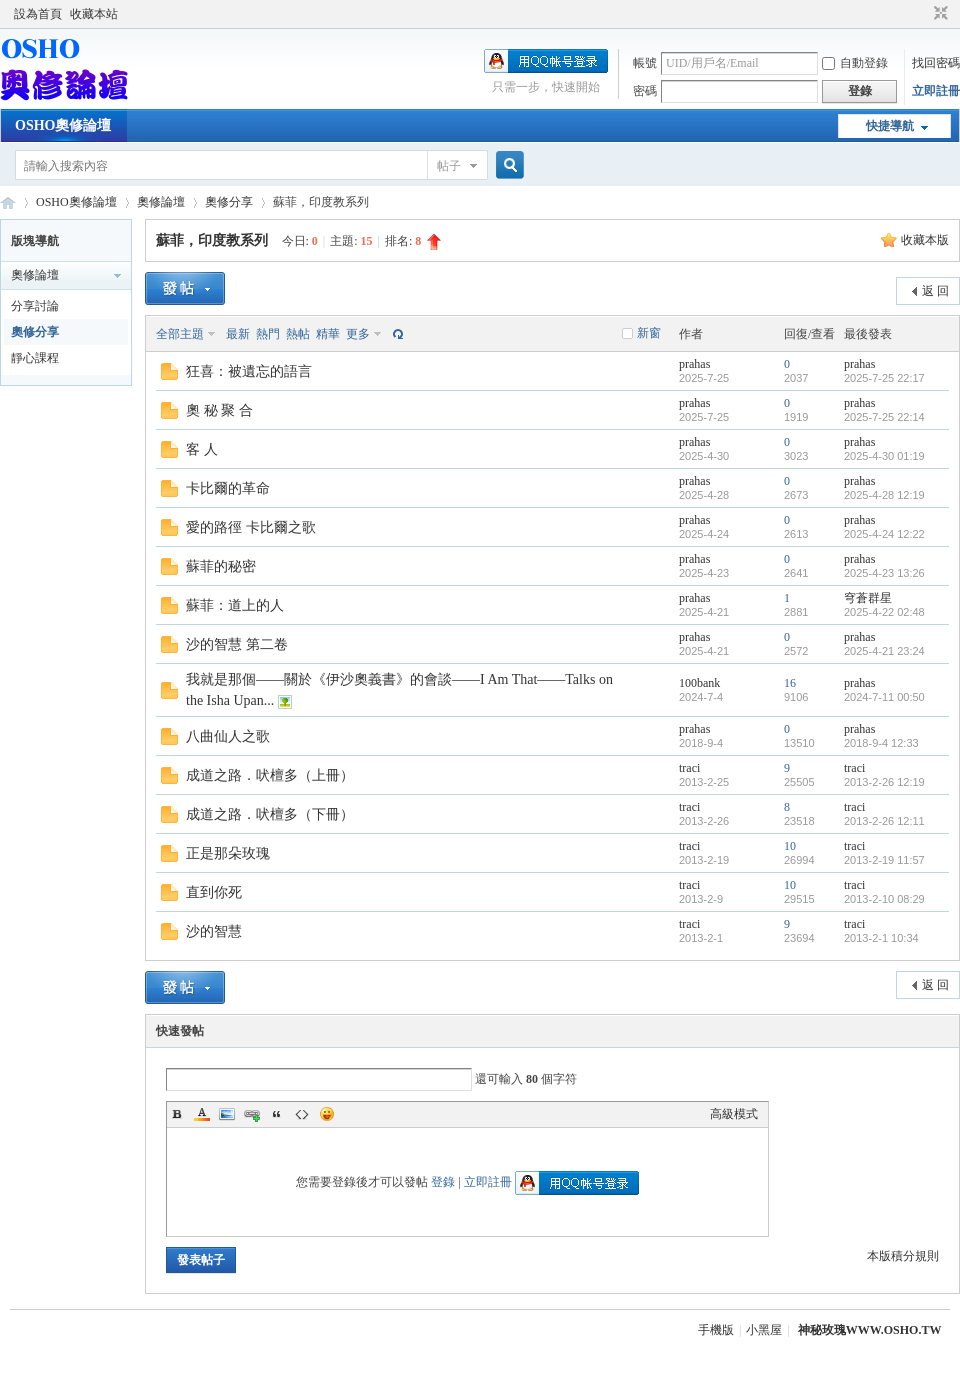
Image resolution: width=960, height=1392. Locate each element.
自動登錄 (855, 63)
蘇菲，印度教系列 (212, 240)
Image (227, 1114)
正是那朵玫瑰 (228, 853)
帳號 (645, 63)
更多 (358, 334)
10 (790, 846)
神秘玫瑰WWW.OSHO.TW (870, 1330)
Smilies (327, 1114)
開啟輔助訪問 (922, 14)
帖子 (449, 166)
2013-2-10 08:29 (884, 899)
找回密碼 (936, 63)
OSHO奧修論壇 (63, 125)
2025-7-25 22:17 (884, 378)
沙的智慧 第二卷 (237, 644)
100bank (699, 683)
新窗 (649, 333)
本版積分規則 (903, 1256)
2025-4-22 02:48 (884, 612)
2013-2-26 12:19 (884, 782)
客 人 (202, 449)
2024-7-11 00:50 (884, 697)
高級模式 (734, 1114)
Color (202, 1114)
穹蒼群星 (868, 598)
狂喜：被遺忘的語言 (249, 371)
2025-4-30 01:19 (884, 456)
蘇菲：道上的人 (235, 605)
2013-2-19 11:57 (884, 860)
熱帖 (298, 334)
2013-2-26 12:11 (884, 821)
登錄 (443, 1182)
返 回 (935, 291)
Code (302, 1114)
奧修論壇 (161, 202)
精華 (328, 334)
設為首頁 (38, 14)
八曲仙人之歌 (228, 736)
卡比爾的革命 (228, 488)
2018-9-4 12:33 (881, 743)
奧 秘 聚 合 (219, 410)
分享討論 (35, 306)
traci (689, 768)
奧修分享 (229, 202)
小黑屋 (764, 1330)
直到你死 (214, 892)
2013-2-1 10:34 (881, 938)
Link (252, 1114)
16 (790, 683)
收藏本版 (925, 240)
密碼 (645, 91)
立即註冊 (936, 91)
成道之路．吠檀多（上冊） (270, 775)
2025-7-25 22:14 (884, 417)
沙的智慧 (214, 931)
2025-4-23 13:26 (884, 573)
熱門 (268, 334)
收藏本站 (94, 14)
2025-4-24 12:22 (884, 534)
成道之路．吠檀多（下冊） (270, 814)
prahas (694, 364)
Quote (277, 1114)
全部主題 (180, 334)
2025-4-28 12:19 (884, 495)
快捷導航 (890, 126)
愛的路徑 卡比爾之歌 (251, 527)
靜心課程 (35, 358)
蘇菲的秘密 (221, 566)
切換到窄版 (938, 14)
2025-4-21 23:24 (884, 651)
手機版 (716, 1330)
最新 (238, 334)
